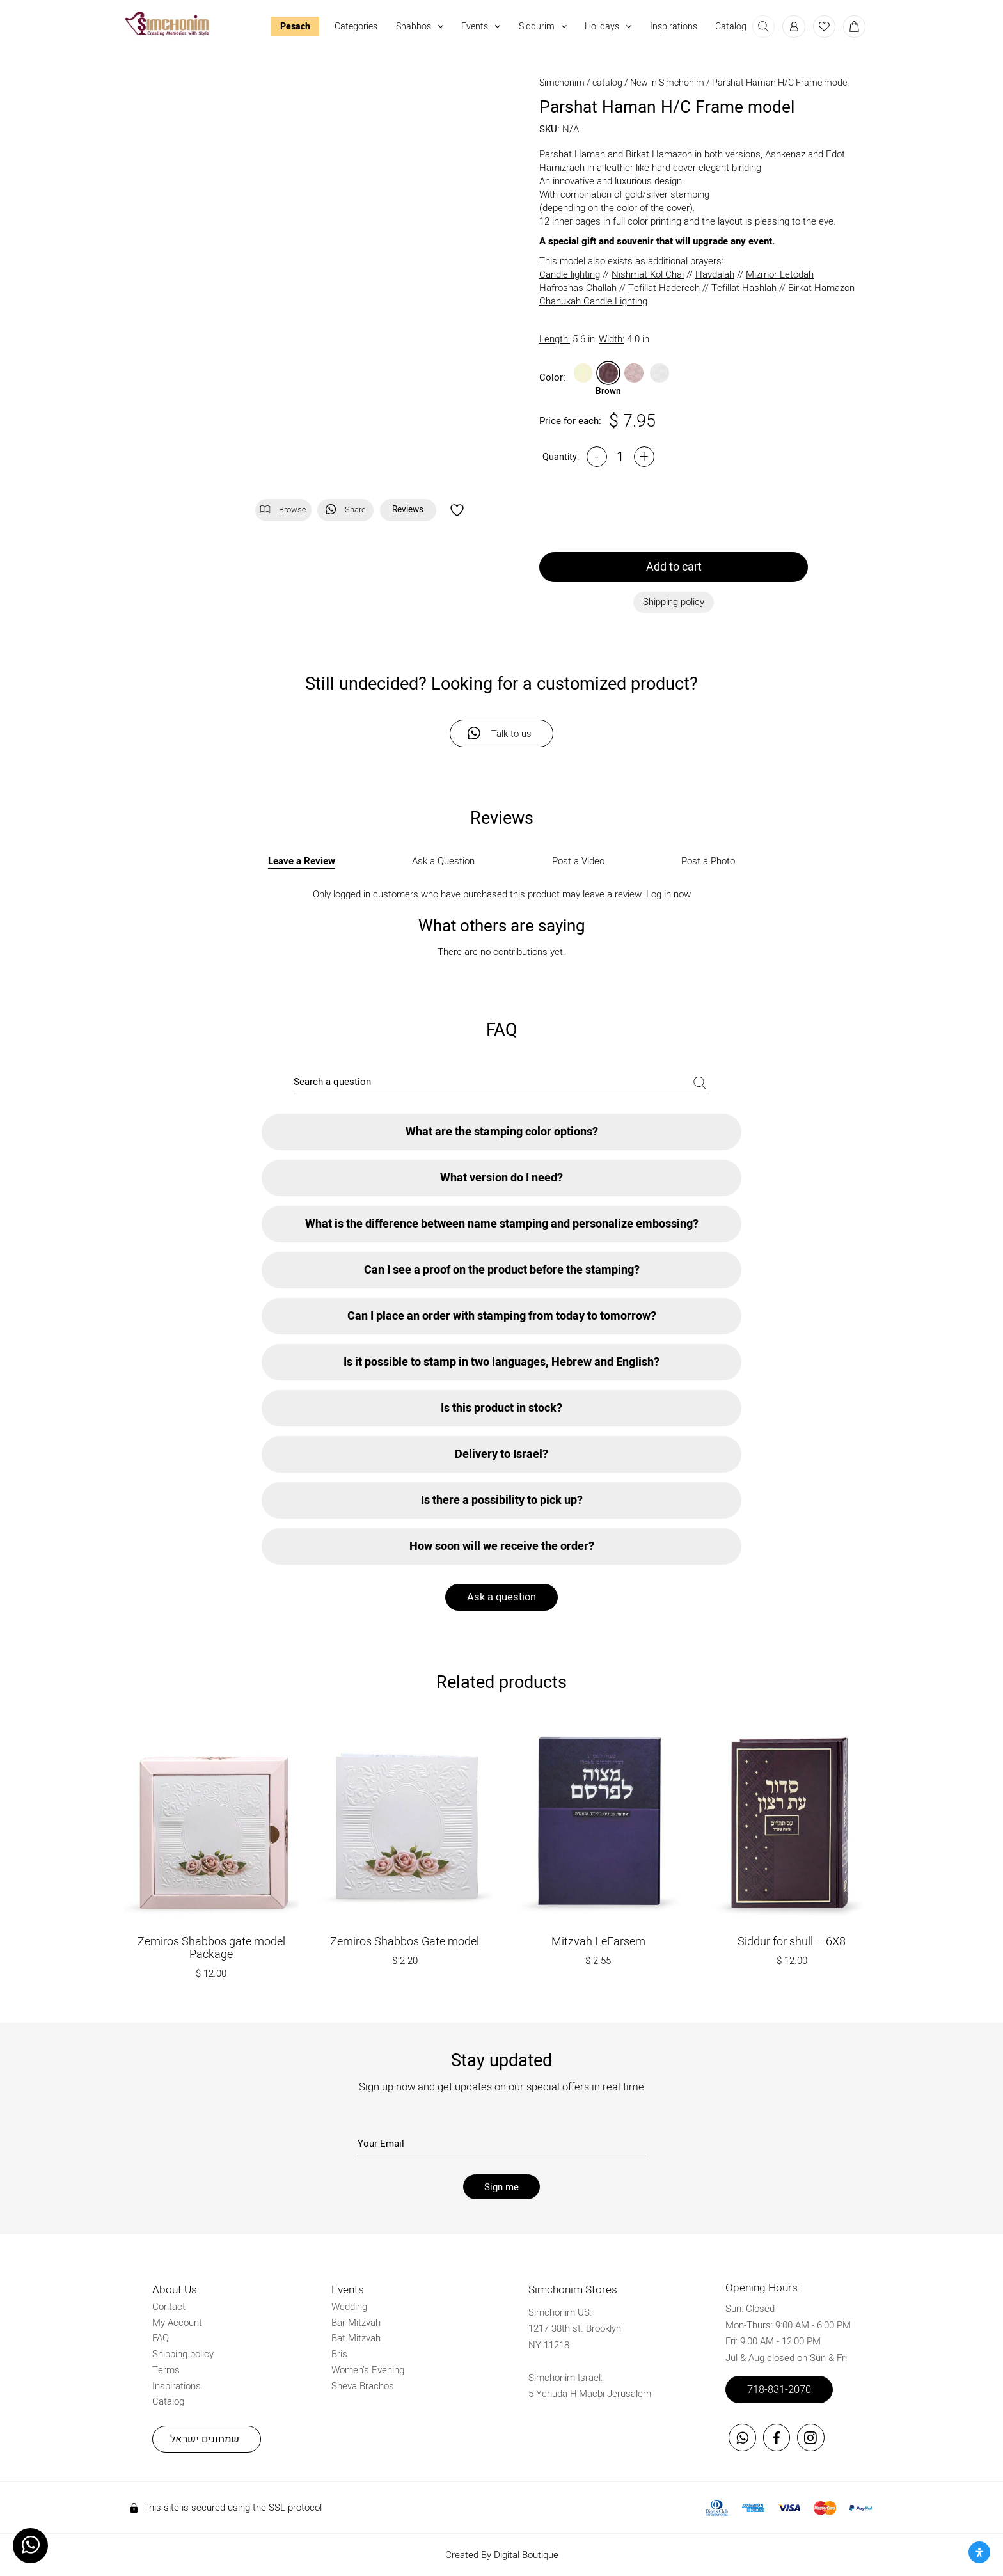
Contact (169, 2307)
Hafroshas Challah (578, 288)
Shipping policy (183, 2354)
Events (480, 26)
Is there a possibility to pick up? (502, 1500)
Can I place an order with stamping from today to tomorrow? (501, 1316)
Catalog (730, 26)
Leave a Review (301, 861)
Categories (356, 26)
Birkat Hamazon (821, 288)
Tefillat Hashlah (744, 288)
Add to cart (674, 567)
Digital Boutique (526, 2555)
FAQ (160, 2338)
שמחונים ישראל (204, 2439)
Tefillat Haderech (664, 288)
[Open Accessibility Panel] (979, 2552)
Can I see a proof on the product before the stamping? (502, 1270)
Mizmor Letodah (780, 274)
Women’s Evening (367, 2370)
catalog (607, 83)
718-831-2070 (779, 2390)
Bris (339, 2354)
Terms (166, 2370)
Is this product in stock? (501, 1408)
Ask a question (501, 1597)
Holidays (608, 26)
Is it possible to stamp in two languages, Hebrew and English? (501, 1362)
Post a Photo (708, 861)
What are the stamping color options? (502, 1132)
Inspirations (673, 26)
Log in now (668, 894)
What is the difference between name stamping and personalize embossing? (502, 1224)
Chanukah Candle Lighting (593, 301)
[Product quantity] (620, 457)
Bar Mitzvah (356, 2323)
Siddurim (543, 26)
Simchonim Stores (572, 2290)
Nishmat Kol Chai (648, 274)
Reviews (407, 509)
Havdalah (714, 274)
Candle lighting (569, 274)
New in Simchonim (667, 83)
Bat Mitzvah (356, 2338)
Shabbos (419, 26)
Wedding (349, 2307)
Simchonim (562, 83)
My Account (177, 2323)
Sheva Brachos (362, 2386)
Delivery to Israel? (501, 1454)
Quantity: (560, 457)
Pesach (295, 26)
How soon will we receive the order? (501, 1546)
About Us (174, 2290)
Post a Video (578, 861)
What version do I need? (501, 1178)
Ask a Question (443, 861)
